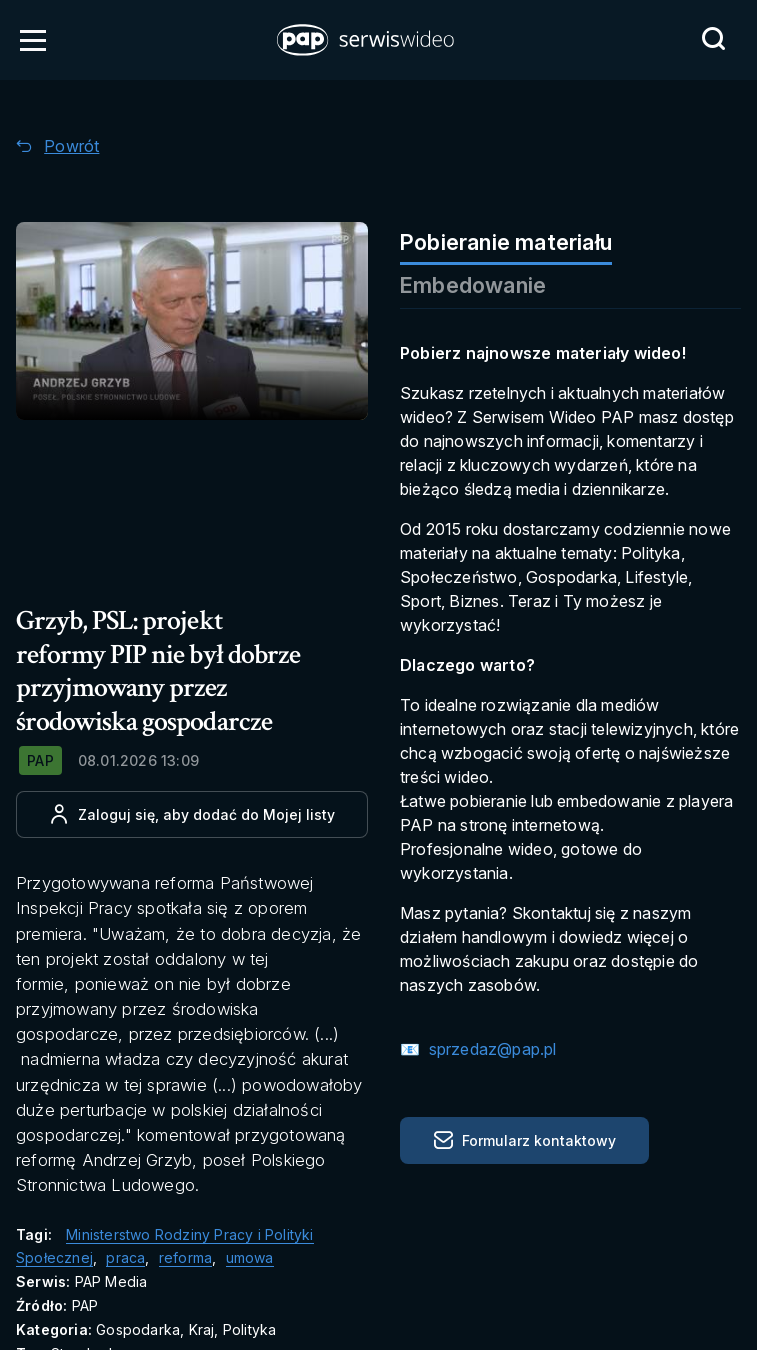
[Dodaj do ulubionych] (192, 814)
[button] (367, 40)
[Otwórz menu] (33, 40)
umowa (250, 1257)
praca (125, 1257)
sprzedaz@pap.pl (490, 1049)
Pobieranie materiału (506, 242)
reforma (185, 1257)
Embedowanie (473, 285)
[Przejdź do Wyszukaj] (713, 39)
